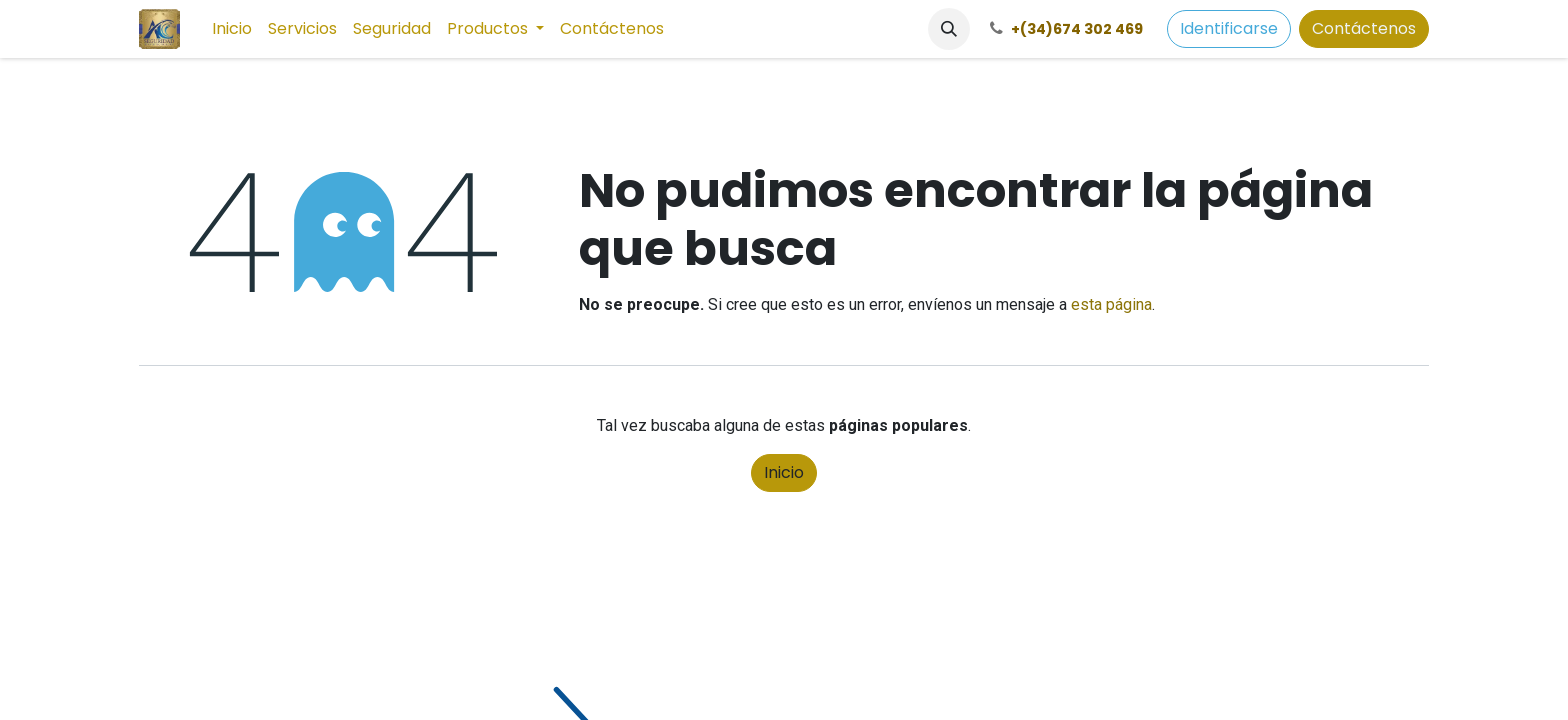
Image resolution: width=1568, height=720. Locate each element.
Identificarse (1229, 28)
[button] (949, 29)
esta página (1111, 304)
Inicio (784, 472)
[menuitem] (232, 29)
